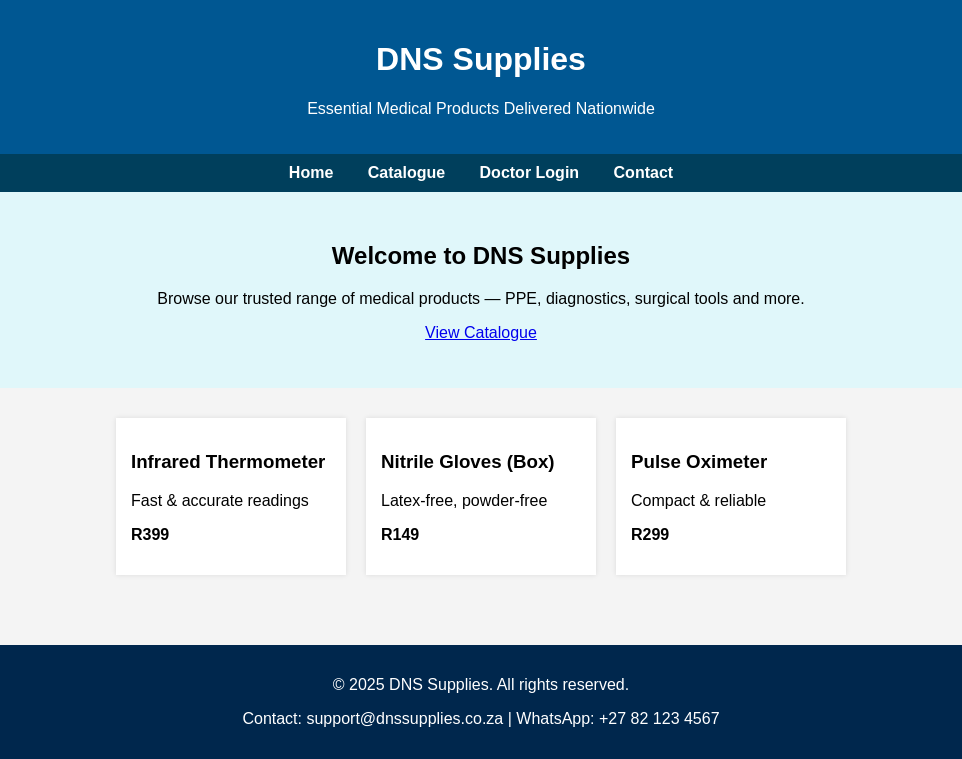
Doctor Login (530, 172)
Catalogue (406, 172)
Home (311, 172)
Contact (644, 172)
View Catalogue (481, 332)
